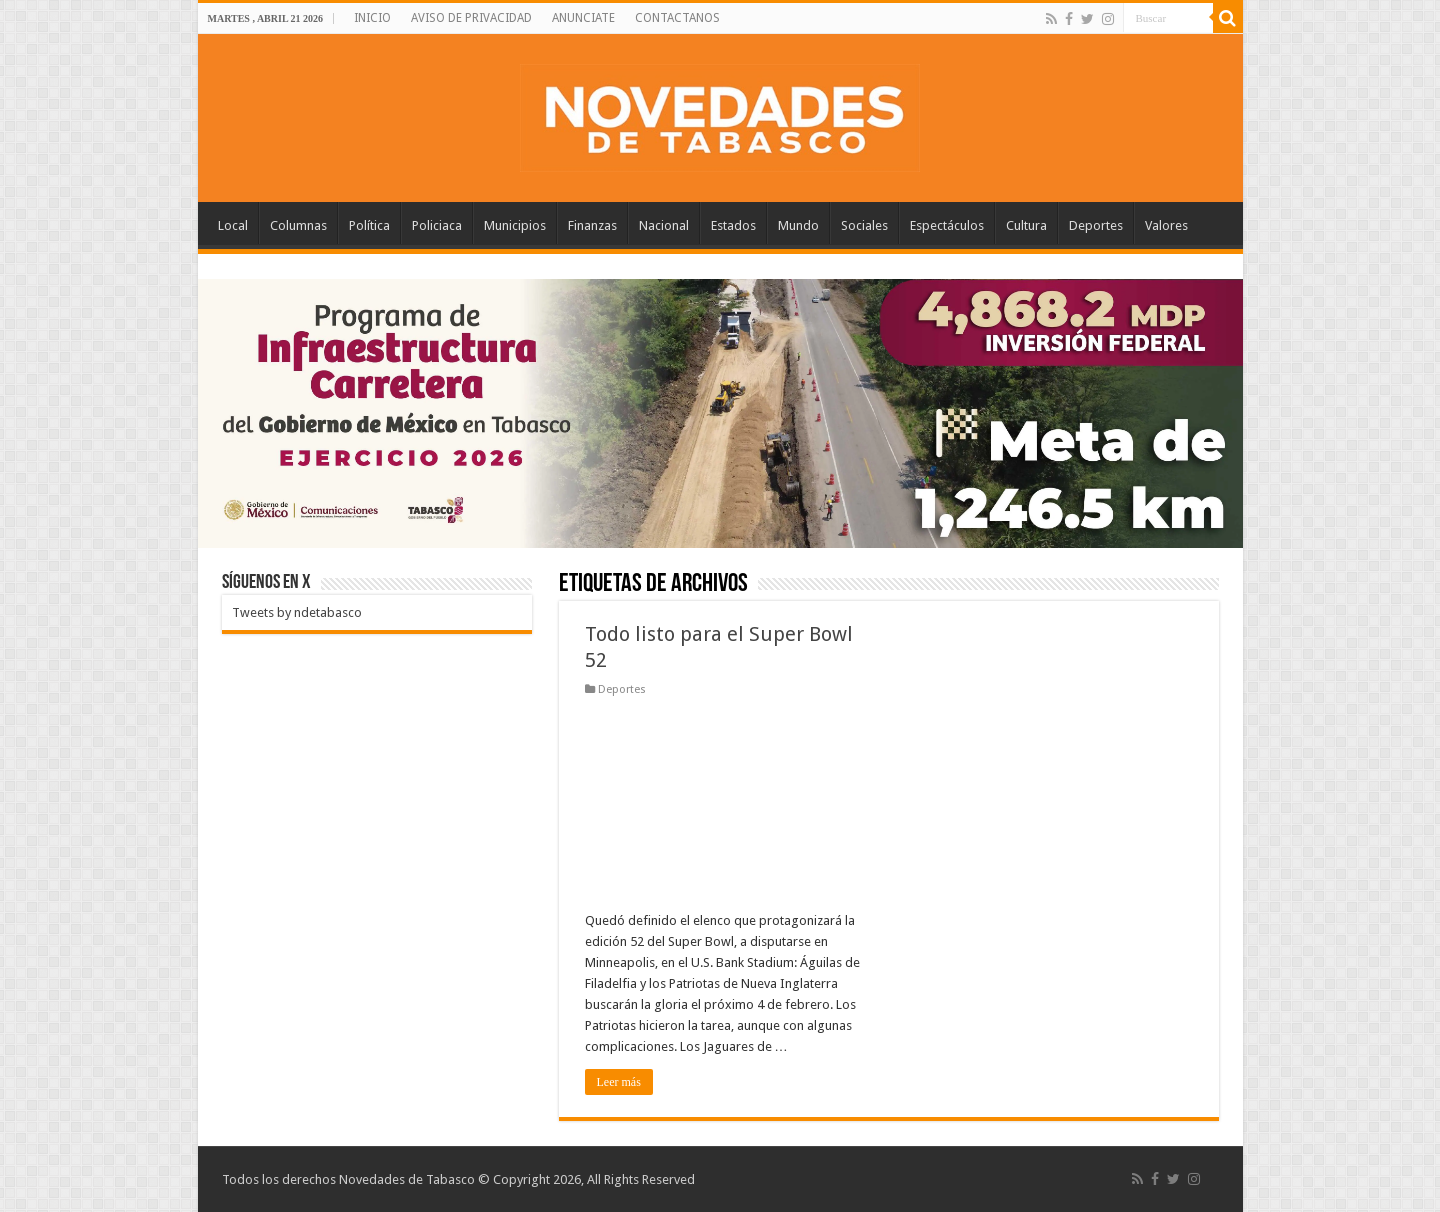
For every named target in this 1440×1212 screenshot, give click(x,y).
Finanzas (592, 225)
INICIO (372, 18)
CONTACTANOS (677, 18)
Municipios (515, 225)
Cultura (1026, 225)
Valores (1166, 225)
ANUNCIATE (583, 18)
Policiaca (437, 225)
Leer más (619, 1082)
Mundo (798, 225)
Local (233, 225)
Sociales (864, 225)
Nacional (664, 225)
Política (369, 225)
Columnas (298, 225)
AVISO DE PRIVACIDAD (471, 18)
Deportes (1096, 225)
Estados (733, 225)
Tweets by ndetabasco (297, 612)
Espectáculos (947, 225)
